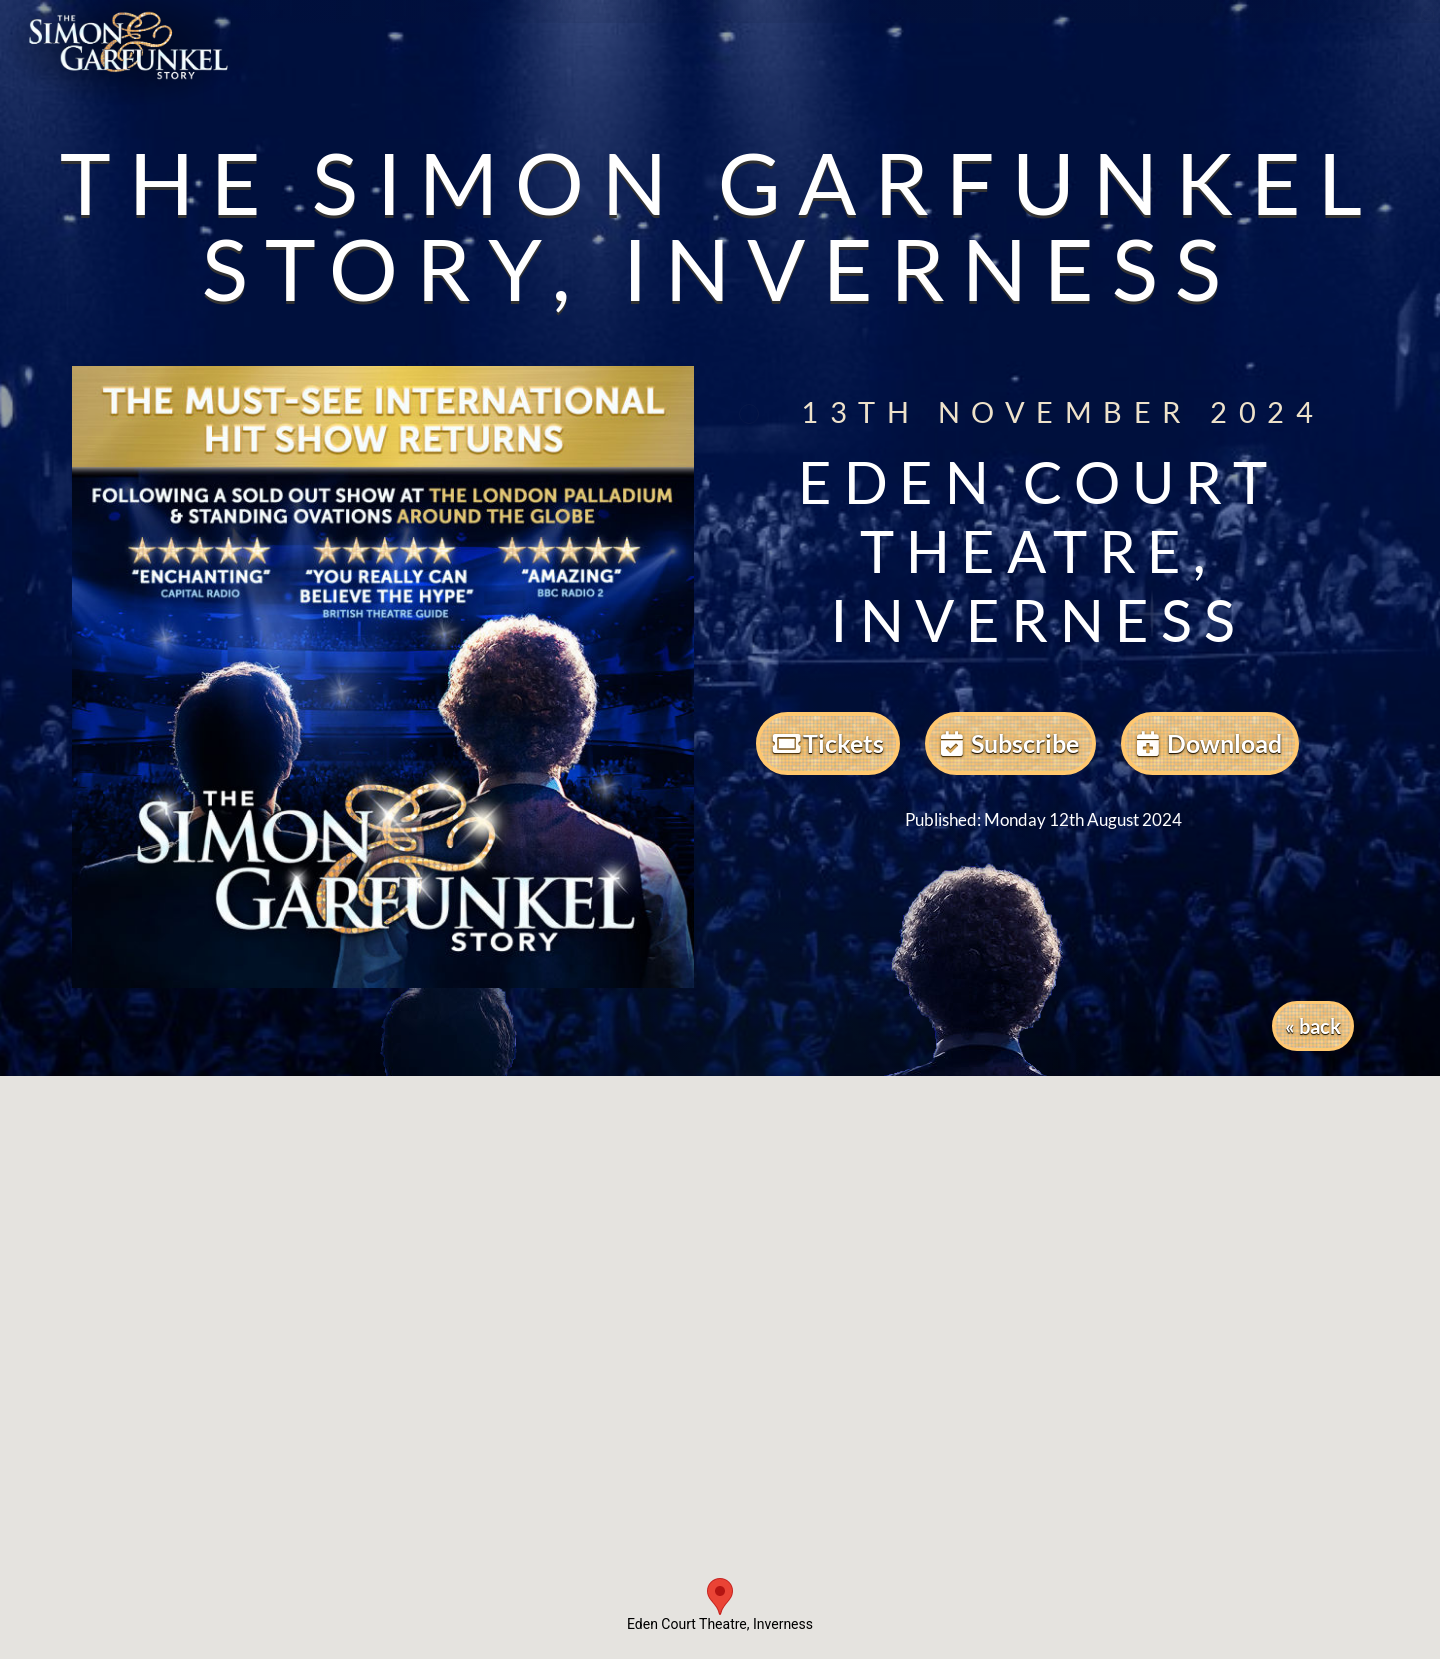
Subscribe (1010, 743)
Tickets (828, 743)
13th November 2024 (1027, 412)
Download (1209, 743)
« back (1313, 1026)
